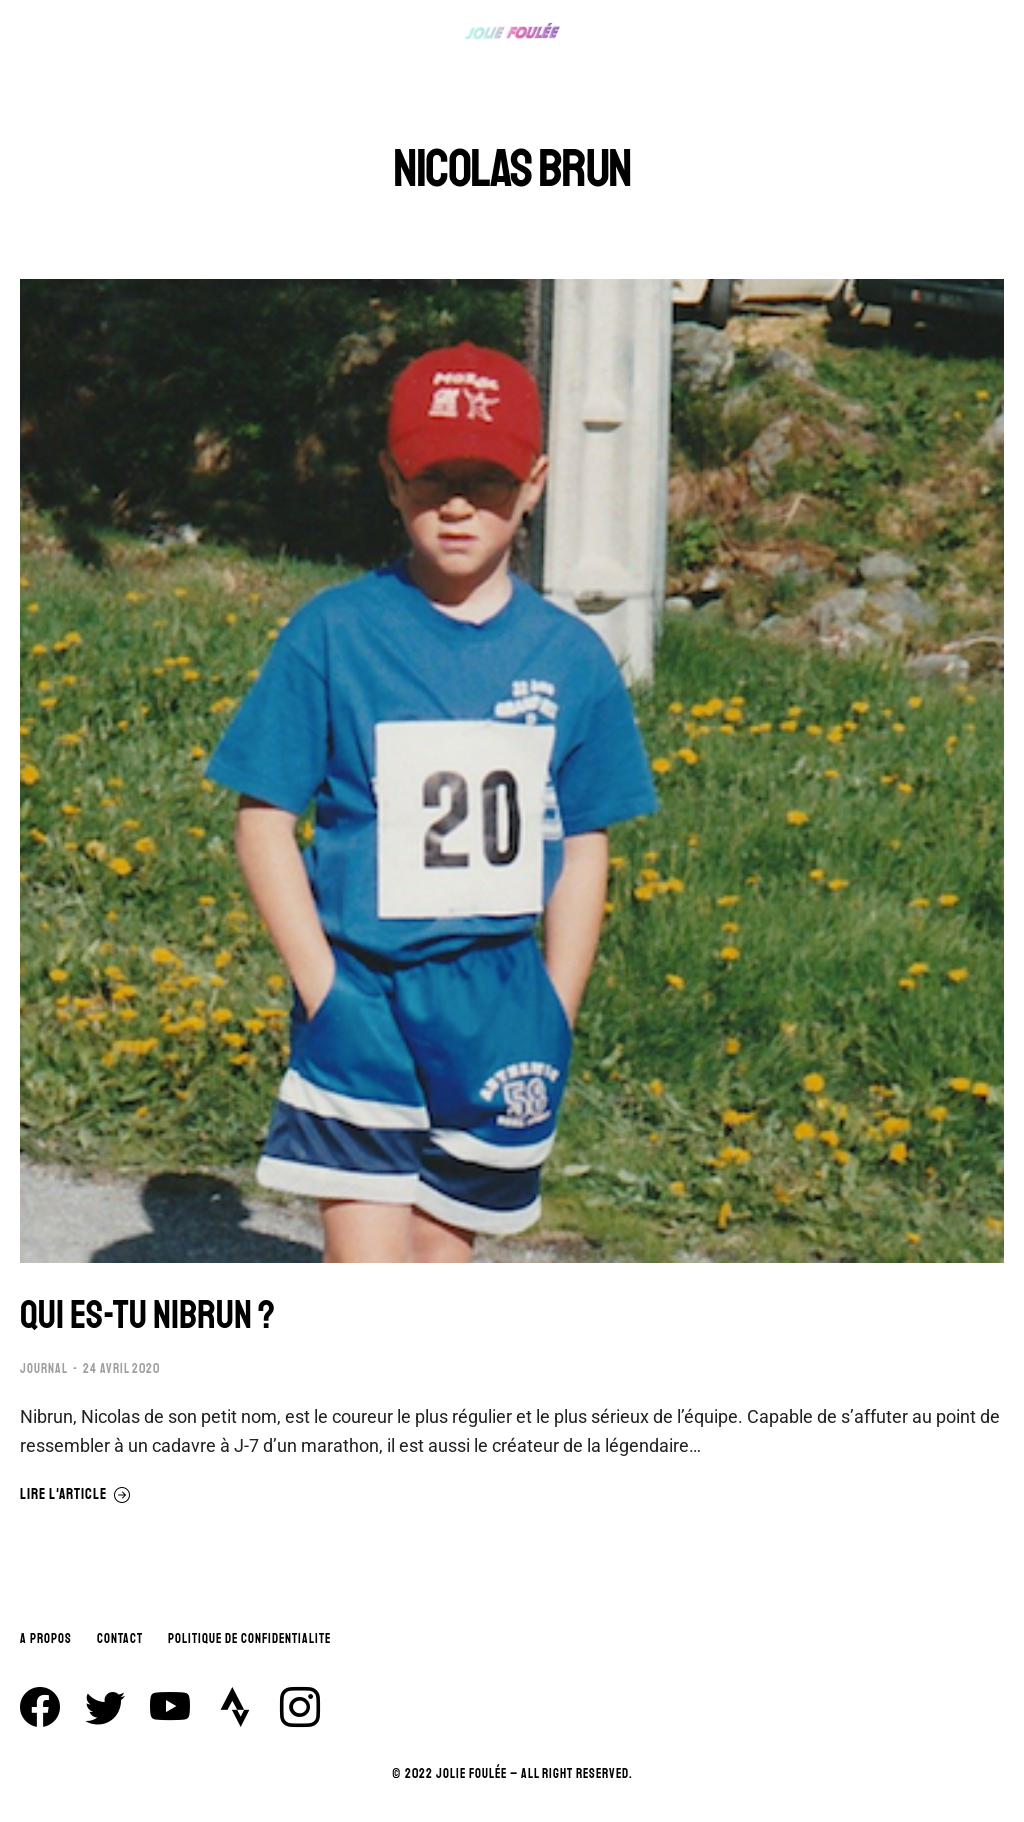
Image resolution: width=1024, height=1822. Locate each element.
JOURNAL (44, 1369)
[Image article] (512, 771)
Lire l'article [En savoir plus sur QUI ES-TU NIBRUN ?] (75, 1494)
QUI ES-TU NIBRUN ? (150, 1315)
